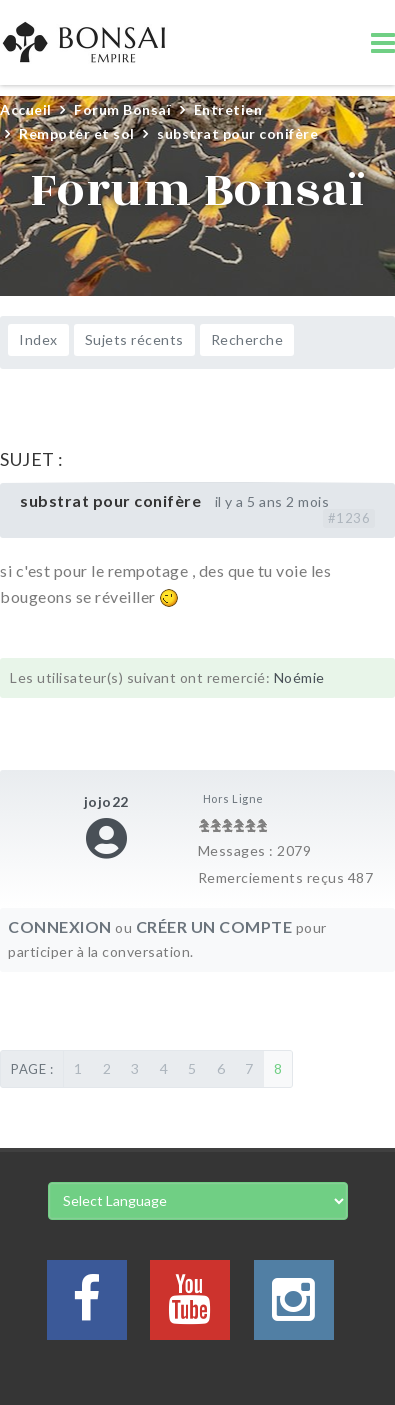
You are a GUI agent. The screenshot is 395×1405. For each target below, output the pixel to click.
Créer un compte (214, 926)
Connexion (60, 926)
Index (38, 339)
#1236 (349, 518)
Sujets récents (134, 339)
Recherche (247, 339)
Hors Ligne (233, 798)
